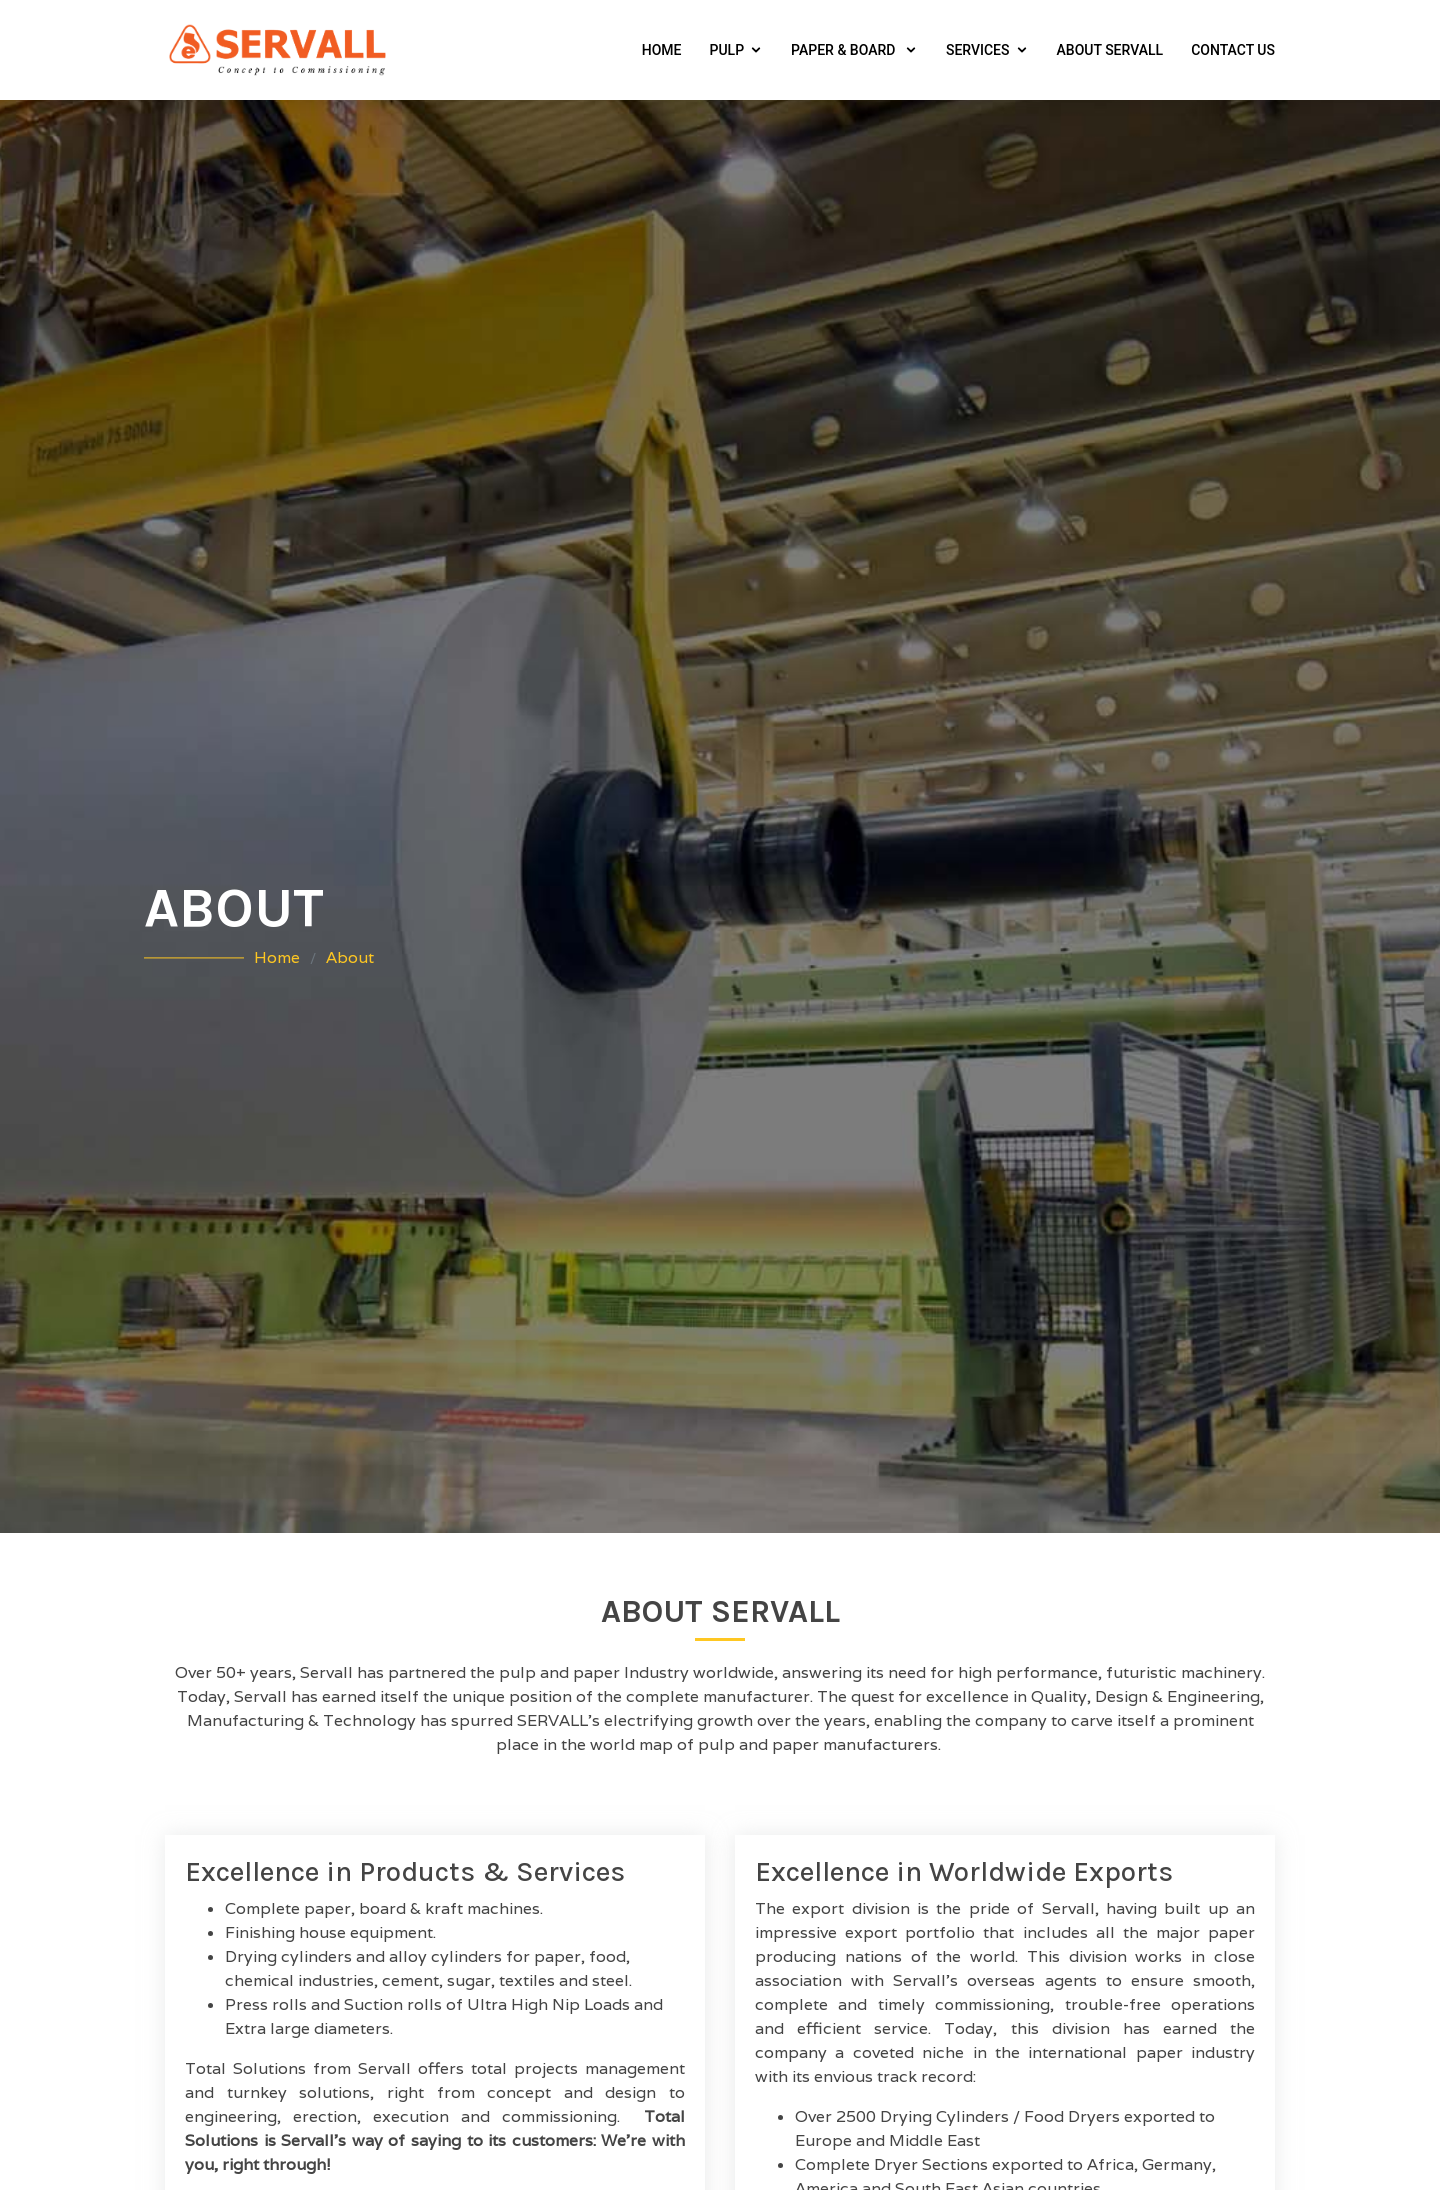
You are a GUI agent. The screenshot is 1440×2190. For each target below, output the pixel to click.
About (350, 957)
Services (978, 50)
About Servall (1110, 50)
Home (662, 50)
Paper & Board (845, 50)
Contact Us (1233, 50)
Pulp (726, 50)
